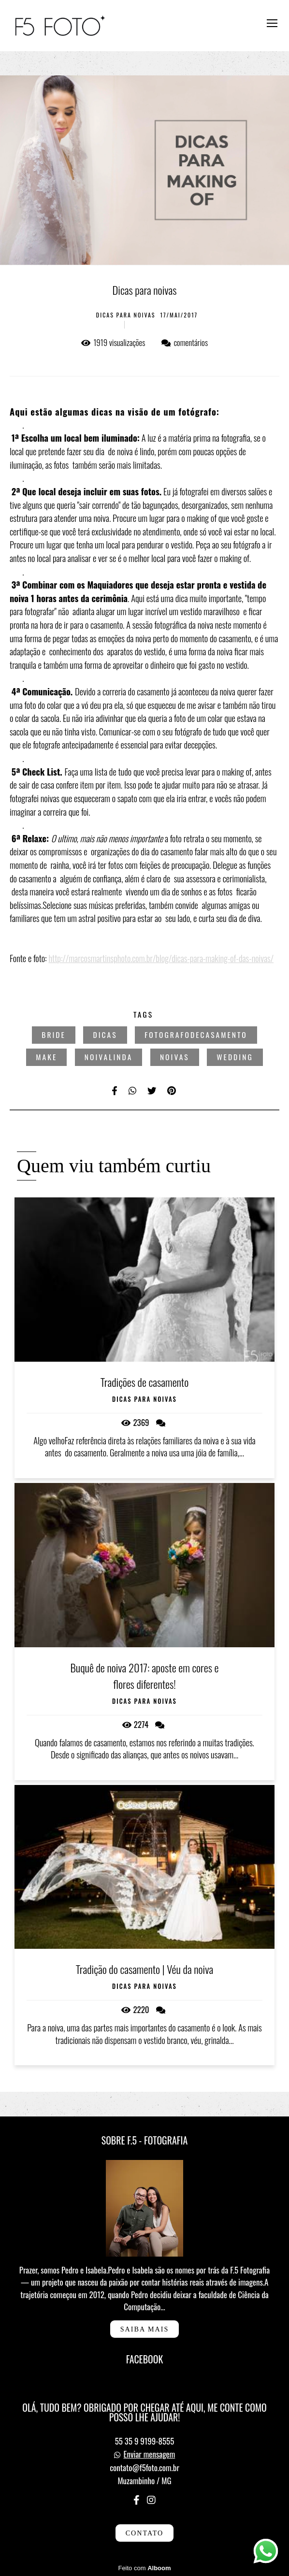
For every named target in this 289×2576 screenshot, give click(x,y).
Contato (145, 2533)
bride (54, 1034)
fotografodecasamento (195, 1034)
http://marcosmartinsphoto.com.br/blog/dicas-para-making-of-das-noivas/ (161, 958)
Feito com (144, 2568)
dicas (105, 1034)
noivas (174, 1057)
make (46, 1057)
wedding (235, 1057)
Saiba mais (144, 2329)
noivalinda (108, 1057)
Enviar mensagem (149, 2454)
